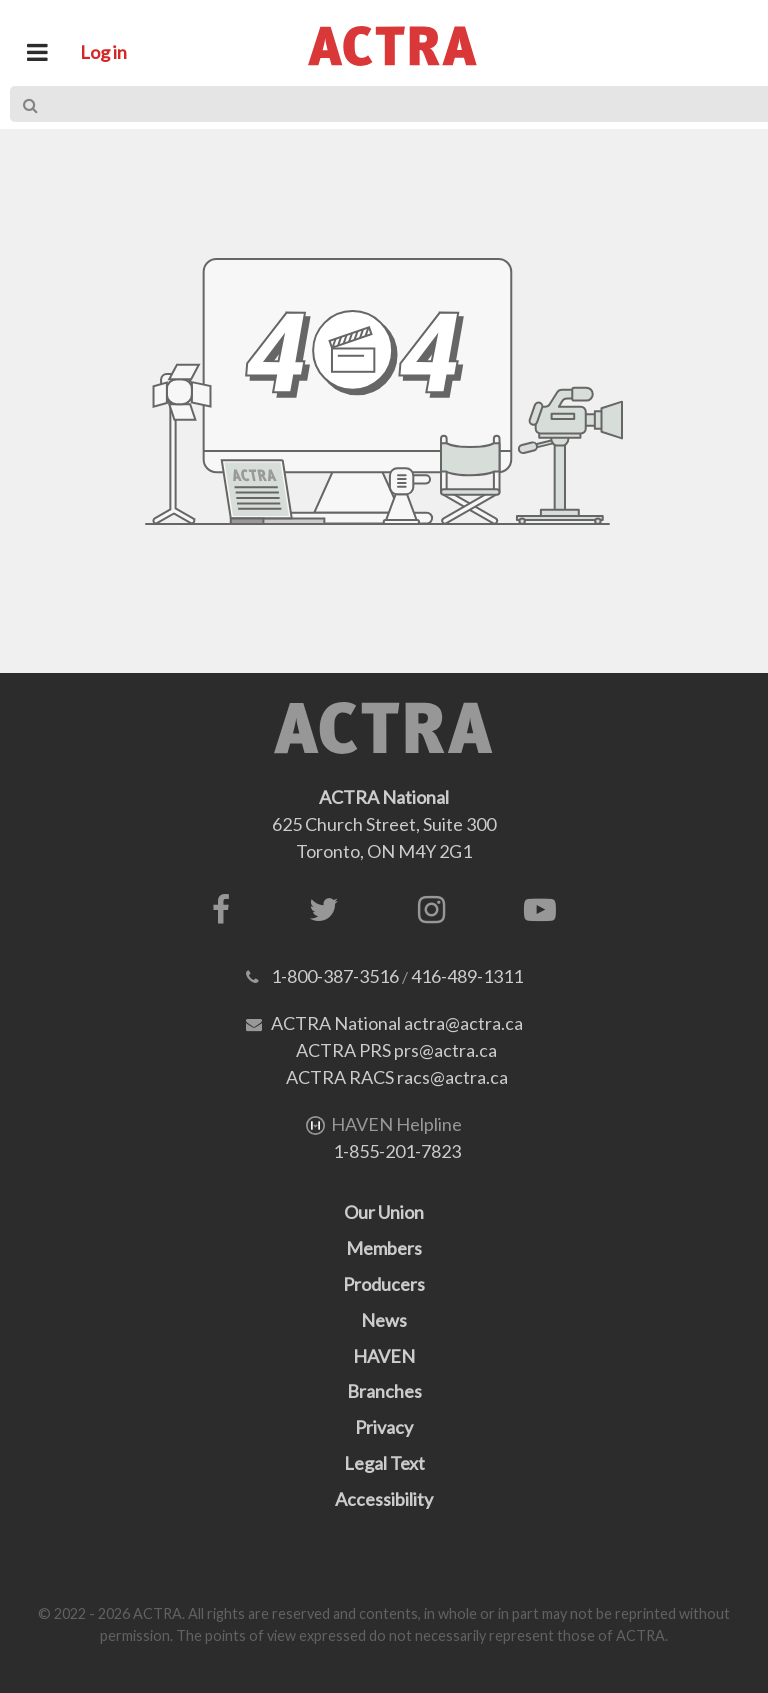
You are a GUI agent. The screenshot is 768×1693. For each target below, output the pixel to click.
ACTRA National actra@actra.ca (397, 1023)
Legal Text (384, 1463)
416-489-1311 (467, 976)
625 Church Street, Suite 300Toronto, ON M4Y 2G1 (384, 824)
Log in (103, 52)
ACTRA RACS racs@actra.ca (397, 1077)
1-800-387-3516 (335, 976)
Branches (384, 1391)
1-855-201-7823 (397, 1151)
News (384, 1320)
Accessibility (384, 1499)
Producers (384, 1284)
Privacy (384, 1427)
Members (384, 1248)
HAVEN (384, 1356)
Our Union (384, 1212)
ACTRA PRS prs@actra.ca (396, 1050)
